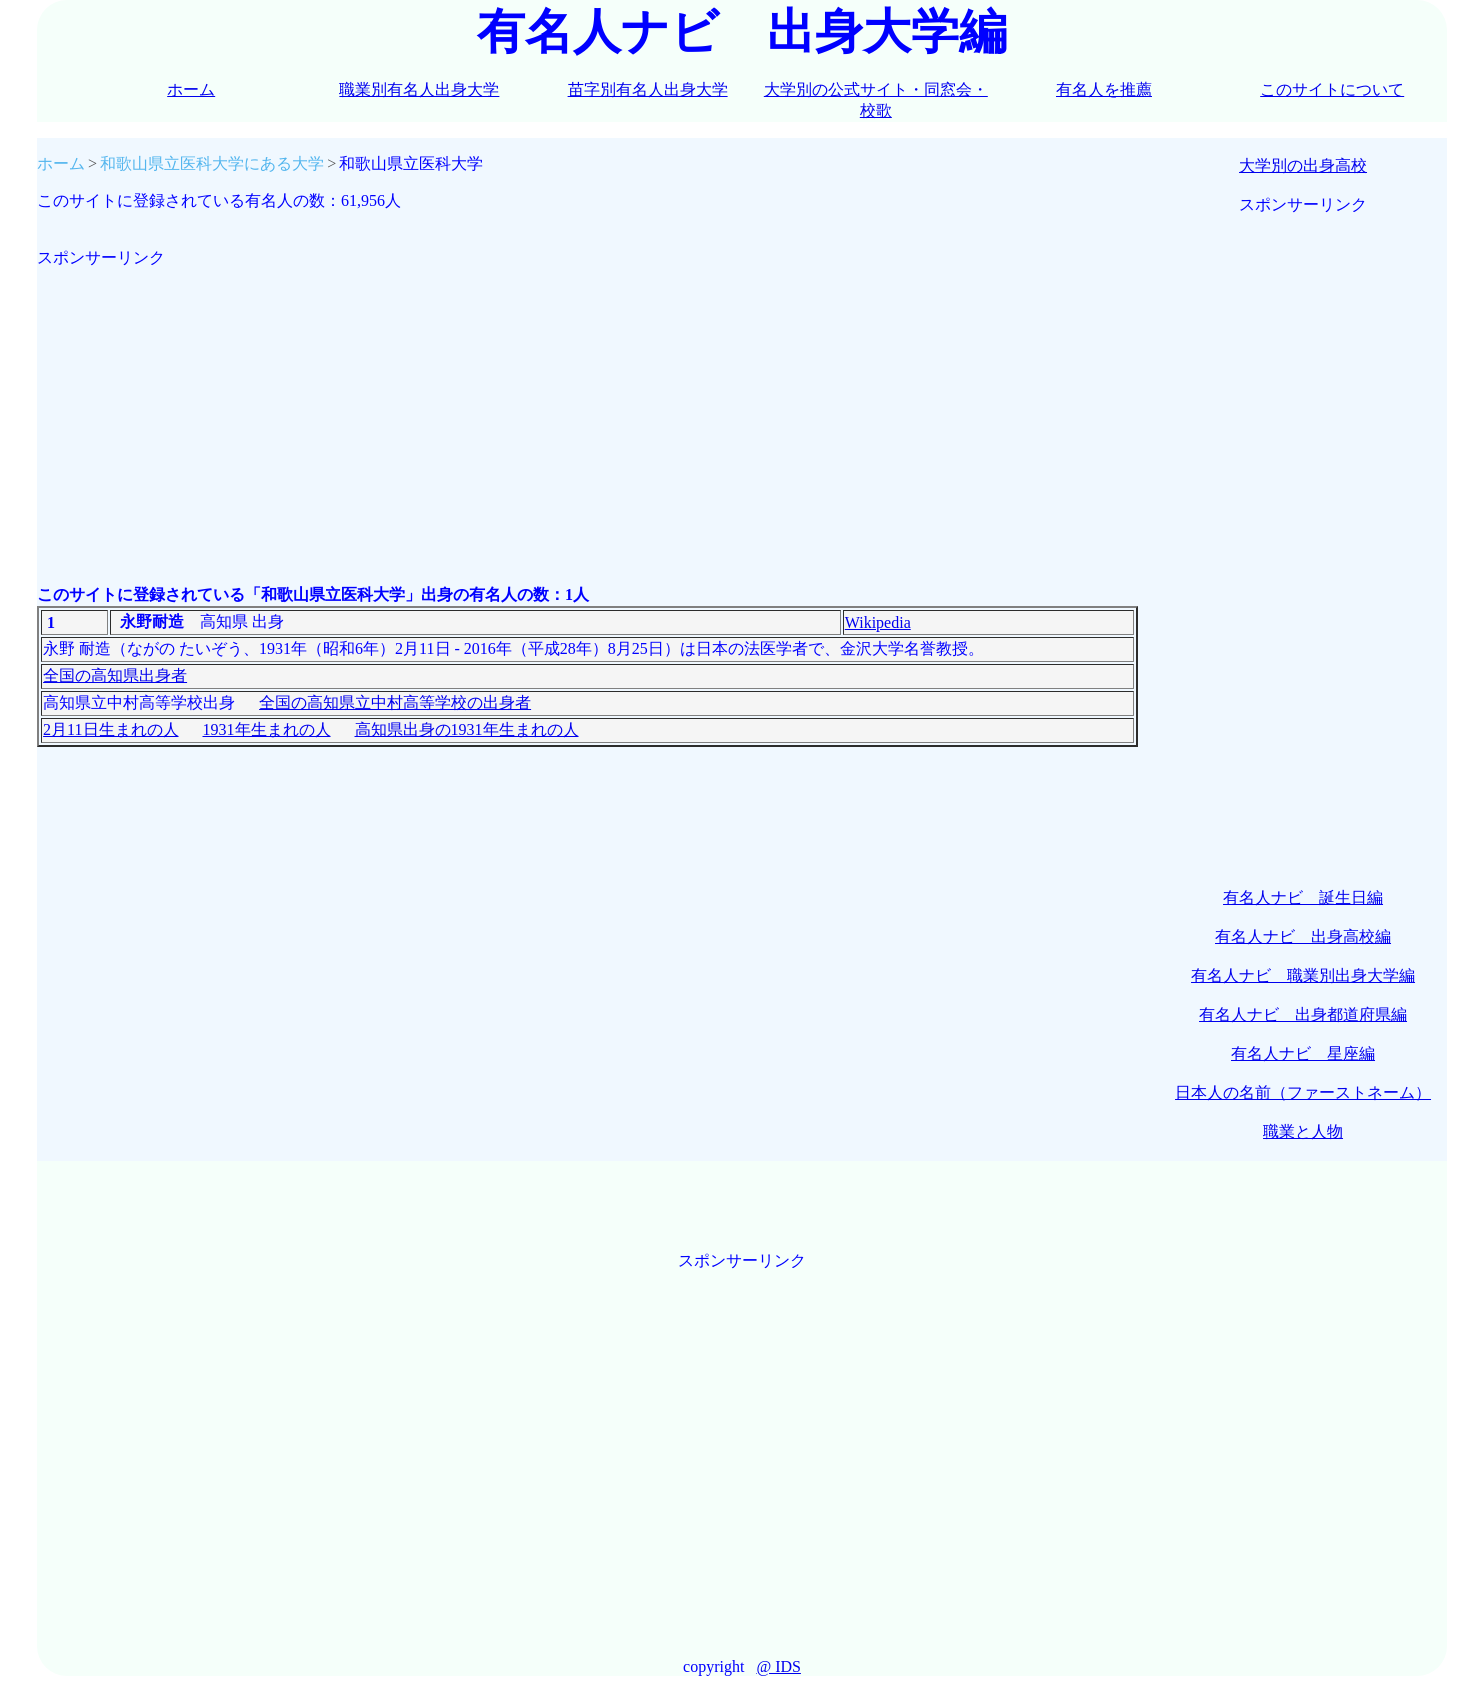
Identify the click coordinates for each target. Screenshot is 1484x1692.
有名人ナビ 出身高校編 (1303, 936)
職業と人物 (1303, 1131)
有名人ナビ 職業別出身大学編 (1303, 975)
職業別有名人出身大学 (419, 89)
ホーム (191, 89)
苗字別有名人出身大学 (648, 89)
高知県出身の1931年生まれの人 (467, 729)
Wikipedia (878, 622)
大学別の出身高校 (1303, 165)
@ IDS (778, 1666)
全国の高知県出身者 (115, 675)
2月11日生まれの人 (110, 729)
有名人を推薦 (1104, 89)
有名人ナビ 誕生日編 (1303, 897)
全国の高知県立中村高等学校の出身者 (395, 702)
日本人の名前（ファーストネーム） (1303, 1092)
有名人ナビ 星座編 (1303, 1053)
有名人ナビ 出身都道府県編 (1303, 1014)
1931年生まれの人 (267, 729)
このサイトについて (1332, 89)
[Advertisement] (587, 409)
